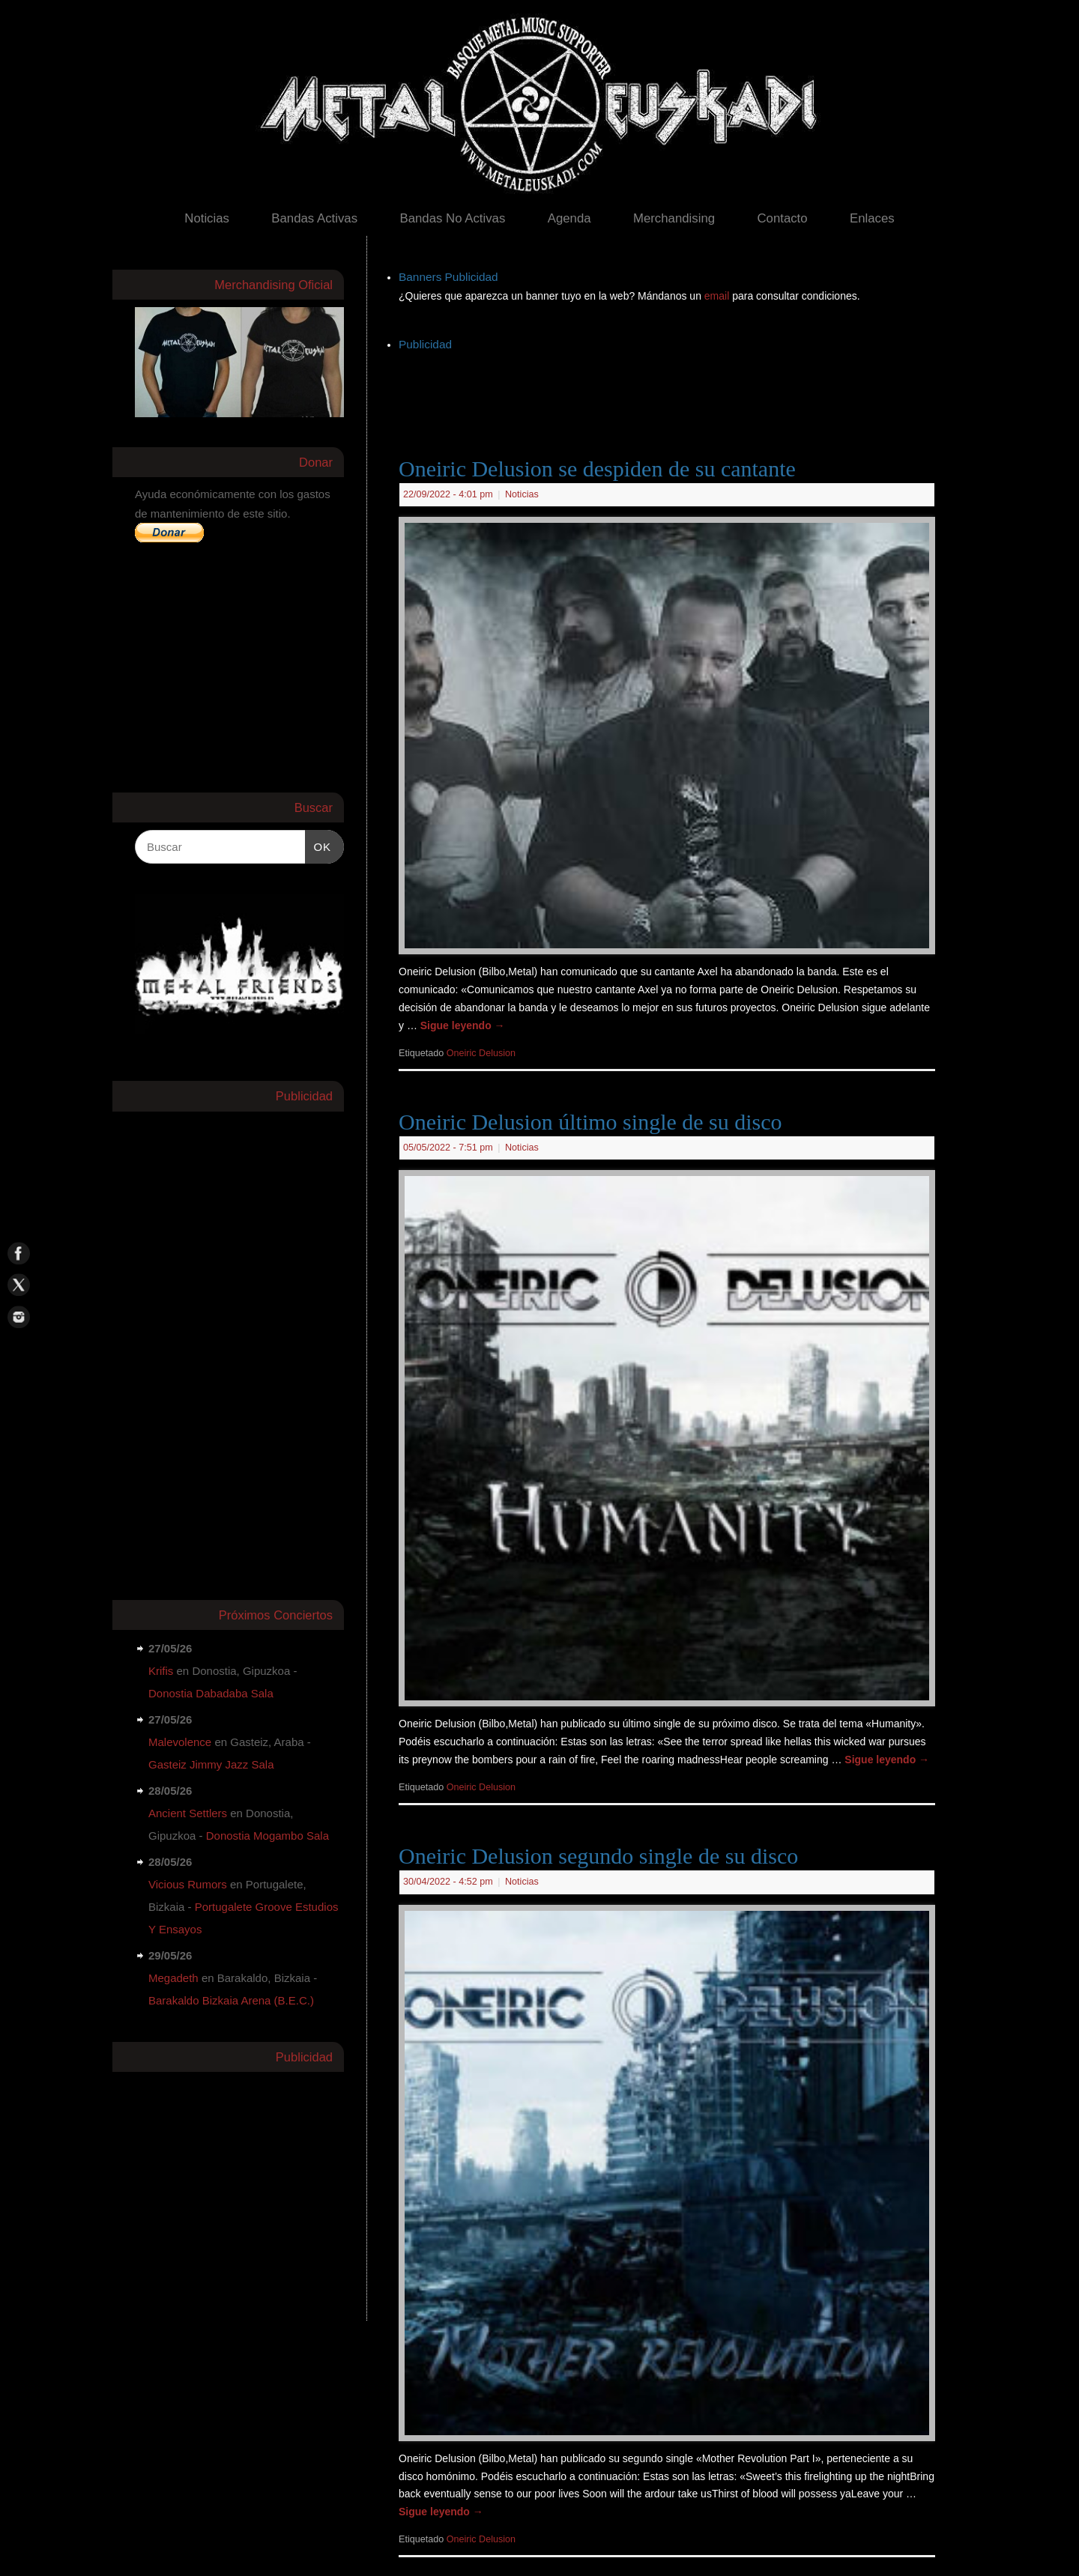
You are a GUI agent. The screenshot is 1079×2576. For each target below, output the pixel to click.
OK (318, 845)
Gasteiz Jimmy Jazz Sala (211, 1764)
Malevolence (179, 1742)
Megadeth (173, 1978)
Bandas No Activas (452, 218)
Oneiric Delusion (481, 1053)
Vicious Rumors (187, 1884)
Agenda (569, 218)
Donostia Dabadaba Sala (210, 1693)
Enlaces (872, 218)
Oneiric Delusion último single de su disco (590, 1121)
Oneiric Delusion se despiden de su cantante (597, 468)
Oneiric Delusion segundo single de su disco (598, 1855)
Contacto (782, 218)
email (718, 296)
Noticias (206, 218)
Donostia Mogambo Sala (267, 1835)
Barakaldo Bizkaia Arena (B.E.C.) (231, 2000)
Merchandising (674, 218)
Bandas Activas (314, 218)
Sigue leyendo (462, 1025)
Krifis (160, 1670)
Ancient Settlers (187, 1813)
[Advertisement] (671, 388)
